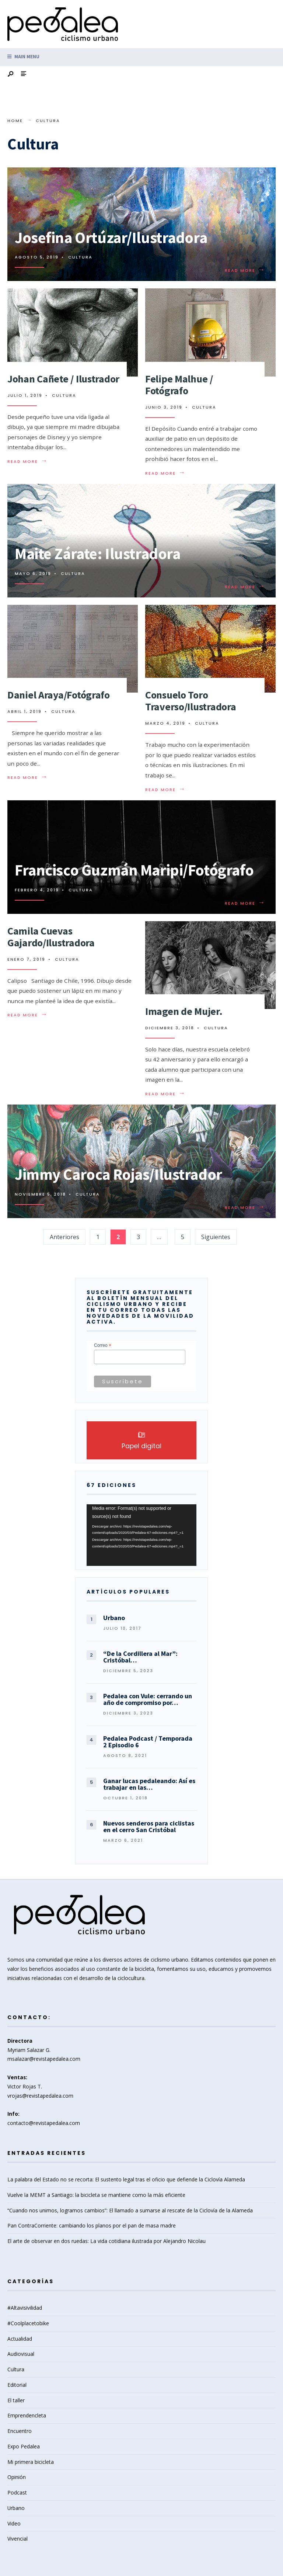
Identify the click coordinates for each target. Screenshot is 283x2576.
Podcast (17, 2492)
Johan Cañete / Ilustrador (63, 378)
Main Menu (23, 56)
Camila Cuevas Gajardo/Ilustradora (51, 936)
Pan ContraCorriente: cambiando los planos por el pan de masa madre (91, 2225)
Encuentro (19, 2430)
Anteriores (64, 1237)
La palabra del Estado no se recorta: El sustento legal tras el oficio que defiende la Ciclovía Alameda (126, 2179)
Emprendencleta (26, 2415)
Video (14, 2523)
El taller (16, 2400)
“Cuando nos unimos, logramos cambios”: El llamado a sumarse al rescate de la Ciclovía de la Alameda (130, 2210)
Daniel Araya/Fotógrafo (58, 694)
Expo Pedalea (23, 2446)
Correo (102, 1346)
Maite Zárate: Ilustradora (97, 554)
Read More (245, 270)
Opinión (16, 2476)
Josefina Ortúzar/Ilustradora (111, 237)
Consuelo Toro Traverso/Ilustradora (190, 700)
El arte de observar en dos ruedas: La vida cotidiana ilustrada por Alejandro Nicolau (106, 2240)
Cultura (80, 257)
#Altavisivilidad (24, 2307)
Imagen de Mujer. (184, 1011)
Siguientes (215, 1237)
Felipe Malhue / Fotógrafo (179, 384)
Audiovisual (20, 2353)
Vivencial (17, 2538)
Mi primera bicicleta (30, 2461)
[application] (141, 1535)
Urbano (16, 2507)
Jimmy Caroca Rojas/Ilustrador (118, 1174)
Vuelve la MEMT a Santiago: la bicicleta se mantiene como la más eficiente (96, 2194)
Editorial (17, 2384)
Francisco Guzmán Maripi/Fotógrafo (134, 870)
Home (15, 121)
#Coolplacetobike (28, 2323)
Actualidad (19, 2338)
